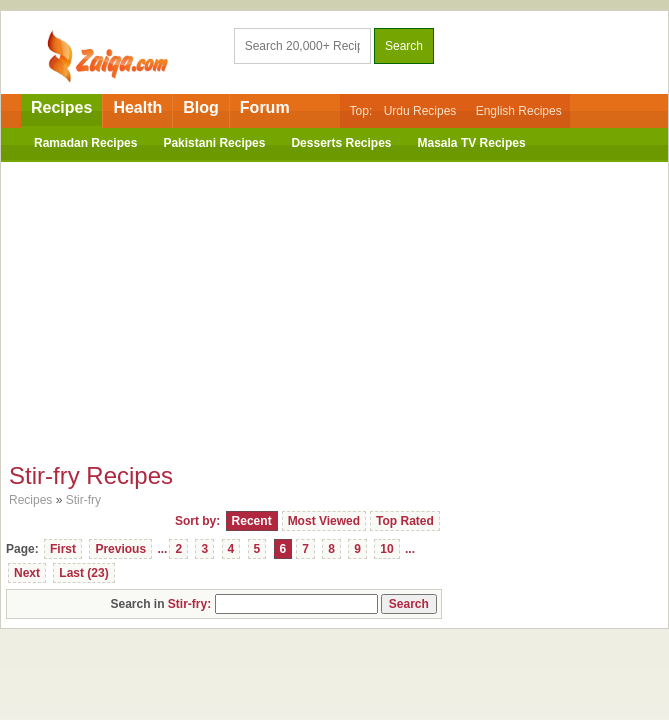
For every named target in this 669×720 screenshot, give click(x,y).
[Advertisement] (334, 307)
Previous (120, 549)
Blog (201, 107)
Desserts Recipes (341, 143)
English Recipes (519, 111)
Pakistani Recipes (214, 143)
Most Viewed (324, 521)
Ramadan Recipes (85, 143)
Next (27, 573)
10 (386, 549)
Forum (265, 107)
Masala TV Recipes (472, 143)
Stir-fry (83, 500)
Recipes (61, 107)
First (63, 549)
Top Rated (405, 521)
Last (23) (83, 573)
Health (137, 107)
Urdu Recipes (420, 111)
